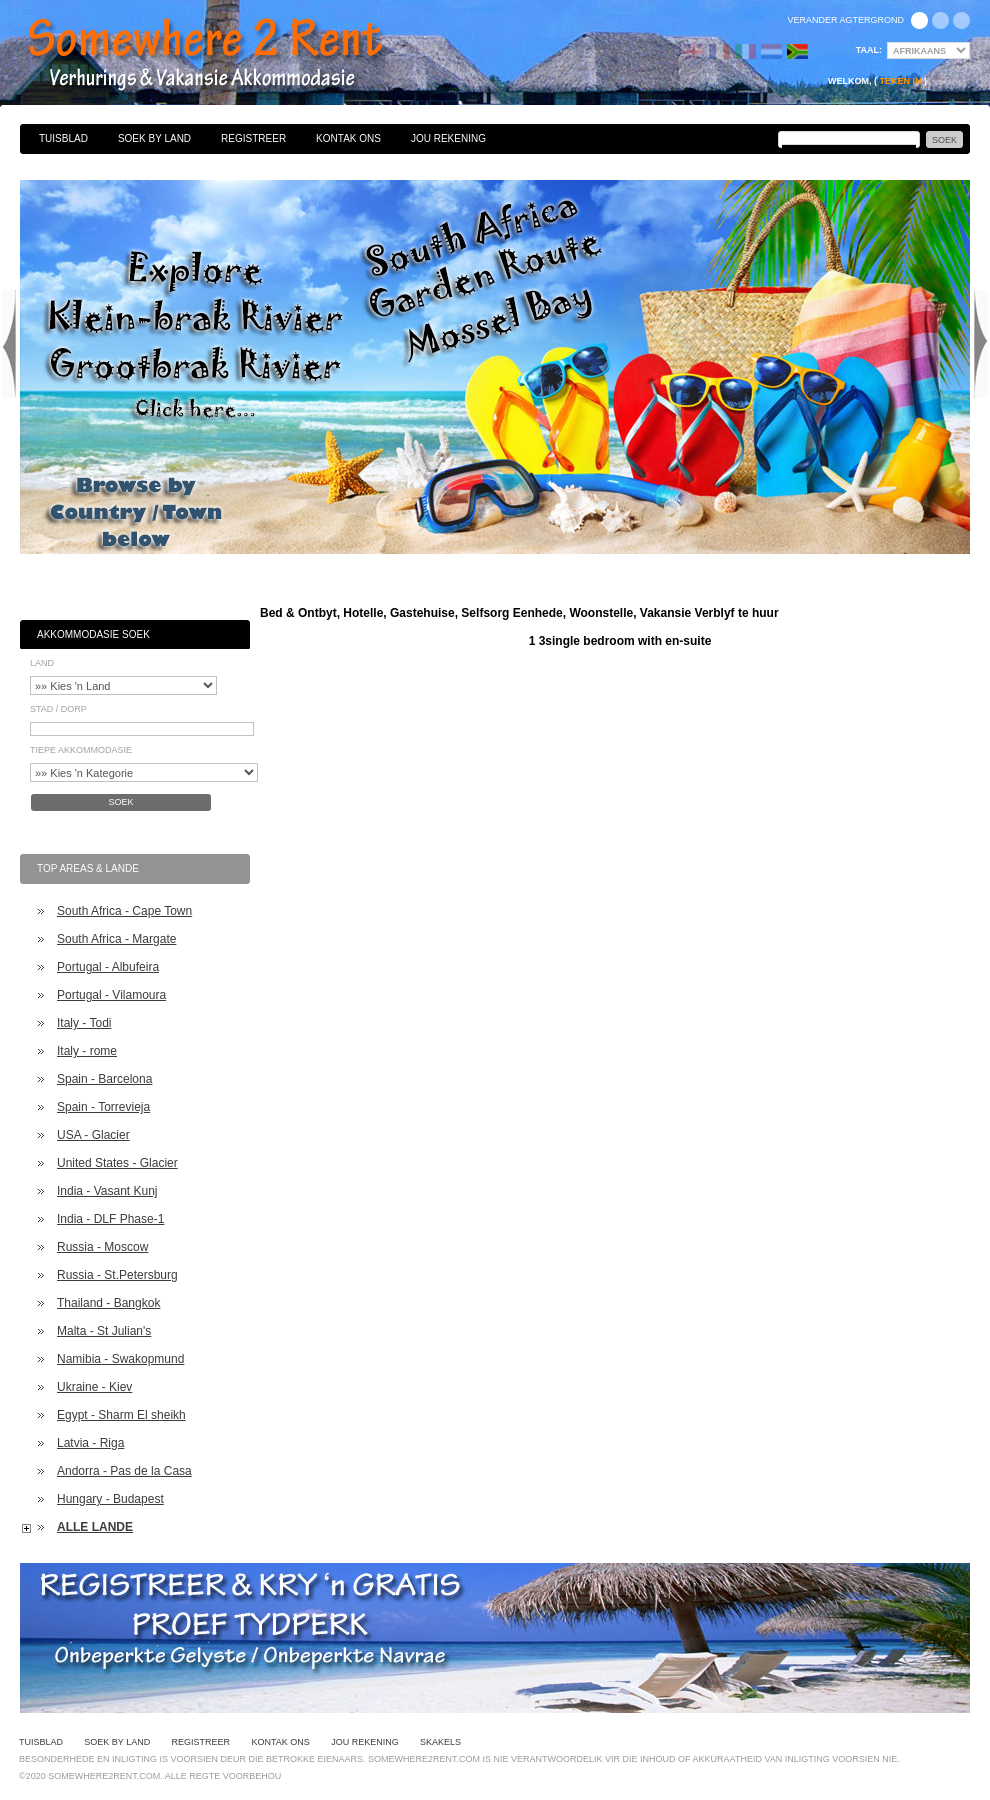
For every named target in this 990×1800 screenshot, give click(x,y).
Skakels (440, 1742)
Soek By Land (154, 138)
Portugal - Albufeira (108, 967)
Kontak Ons (348, 138)
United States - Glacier (117, 1163)
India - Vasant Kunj (107, 1191)
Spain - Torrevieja (103, 1107)
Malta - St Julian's (104, 1331)
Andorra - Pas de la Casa (124, 1471)
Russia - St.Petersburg (117, 1275)
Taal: (869, 50)
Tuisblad (63, 138)
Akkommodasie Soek (93, 634)
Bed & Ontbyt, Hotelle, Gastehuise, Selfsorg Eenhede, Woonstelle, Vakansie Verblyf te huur (227, 55)
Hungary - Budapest (110, 1499)
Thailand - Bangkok (108, 1303)
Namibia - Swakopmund (120, 1359)
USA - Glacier (93, 1135)
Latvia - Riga (90, 1443)
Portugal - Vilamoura (111, 995)
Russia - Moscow (102, 1247)
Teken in (900, 81)
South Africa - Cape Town (124, 911)
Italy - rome (87, 1051)
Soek (120, 802)
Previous (9, 344)
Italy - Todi (84, 1023)
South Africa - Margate (116, 939)
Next (981, 344)
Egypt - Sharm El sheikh (121, 1415)
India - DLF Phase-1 (110, 1219)
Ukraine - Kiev (94, 1387)
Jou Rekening (448, 138)
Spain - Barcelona (104, 1079)
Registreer (253, 138)
